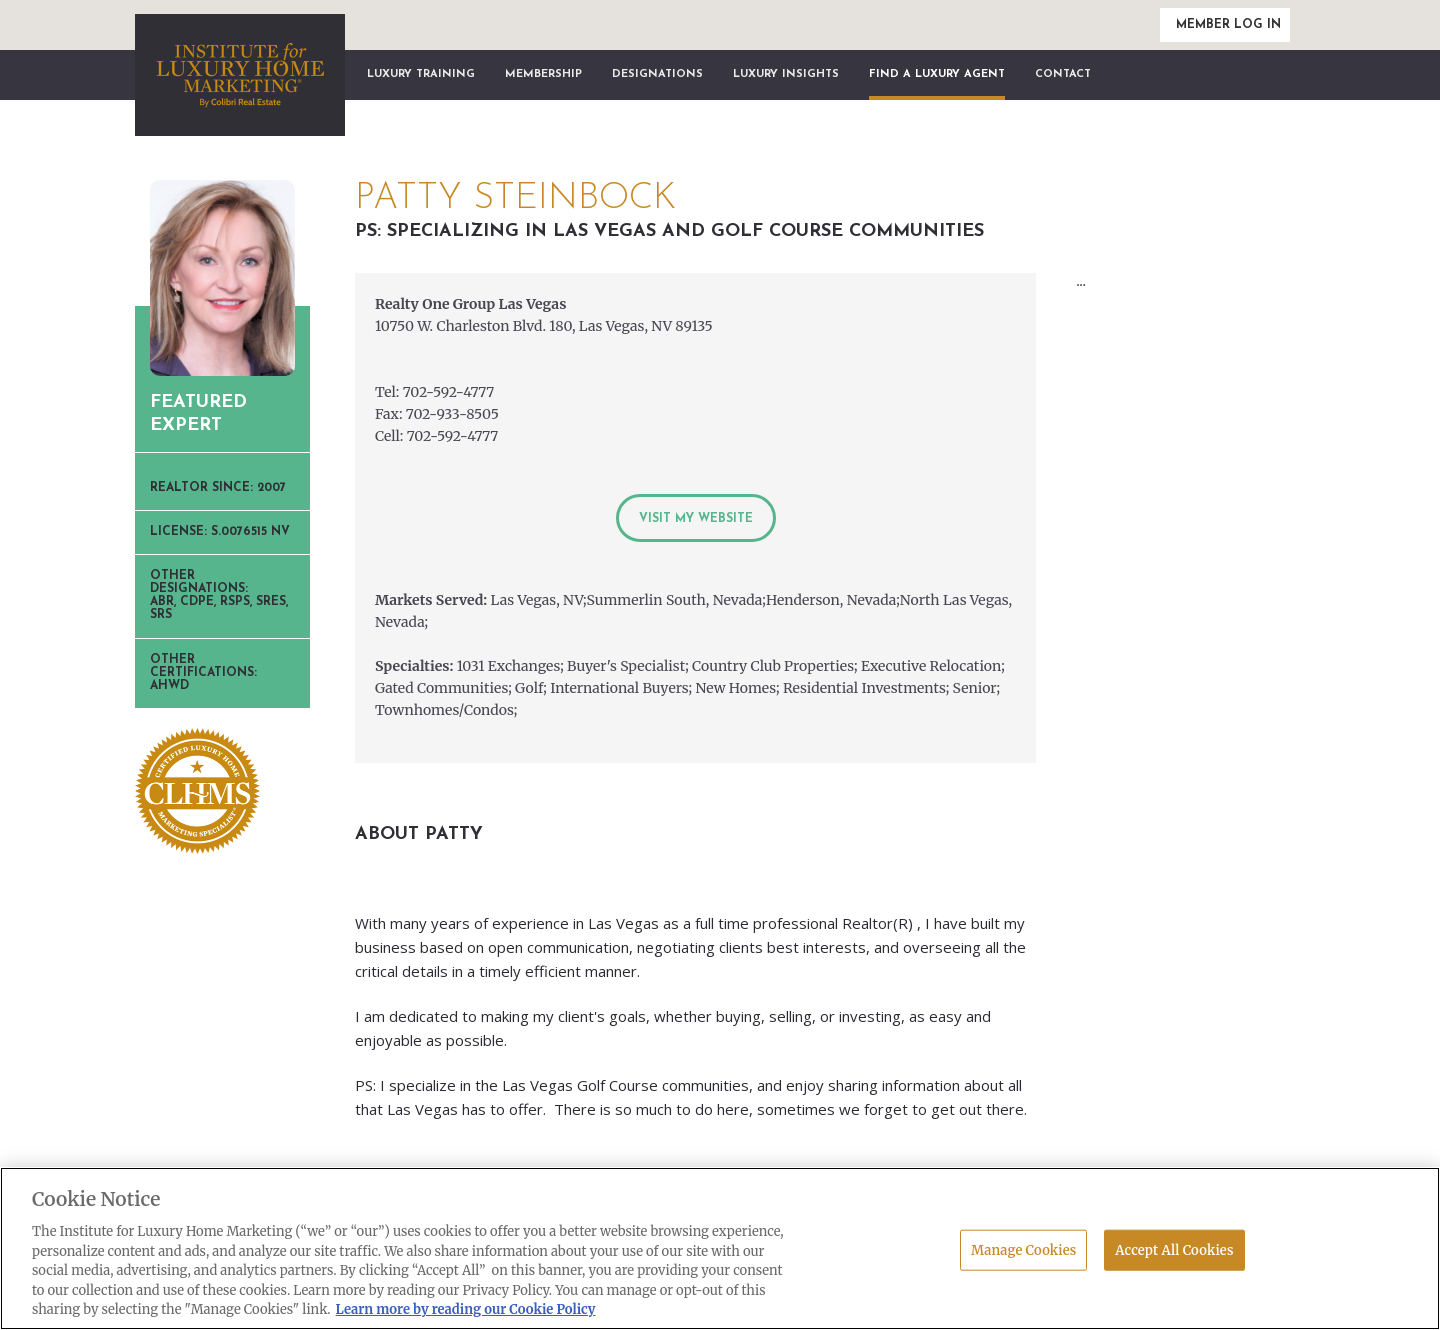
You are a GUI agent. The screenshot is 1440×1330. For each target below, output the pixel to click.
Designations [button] (657, 74)
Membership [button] (543, 74)
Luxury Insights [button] (786, 74)
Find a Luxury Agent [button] (937, 74)
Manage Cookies (1023, 1249)
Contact (1063, 74)
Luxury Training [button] (421, 74)
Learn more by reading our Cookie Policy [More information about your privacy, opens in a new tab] (466, 1309)
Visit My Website (696, 519)
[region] (720, 1248)
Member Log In (1228, 25)
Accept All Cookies (1174, 1249)
